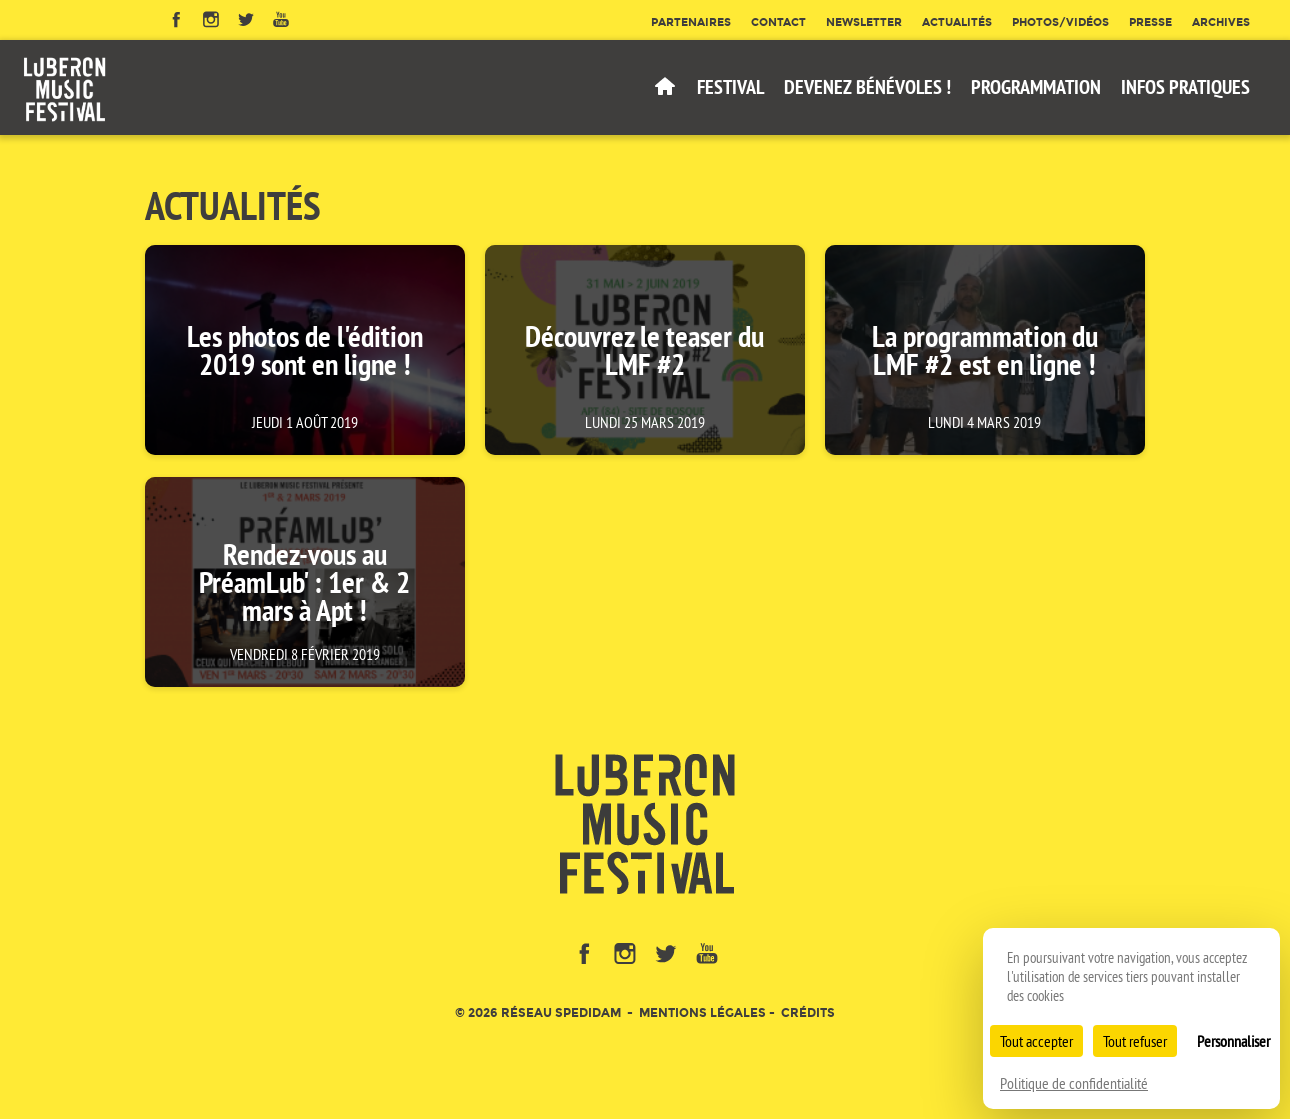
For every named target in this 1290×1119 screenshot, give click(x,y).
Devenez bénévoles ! (867, 87)
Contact (778, 22)
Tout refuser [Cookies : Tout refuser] (1135, 1041)
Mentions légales (702, 1012)
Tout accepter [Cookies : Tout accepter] (1036, 1041)
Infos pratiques (1185, 87)
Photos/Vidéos (1060, 22)
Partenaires (691, 22)
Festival (730, 87)
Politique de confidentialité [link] (1074, 1083)
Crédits (808, 1012)
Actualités (957, 22)
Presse (1150, 22)
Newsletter (864, 22)
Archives (1221, 22)
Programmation (1036, 87)
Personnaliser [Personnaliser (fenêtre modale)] (1233, 1041)
